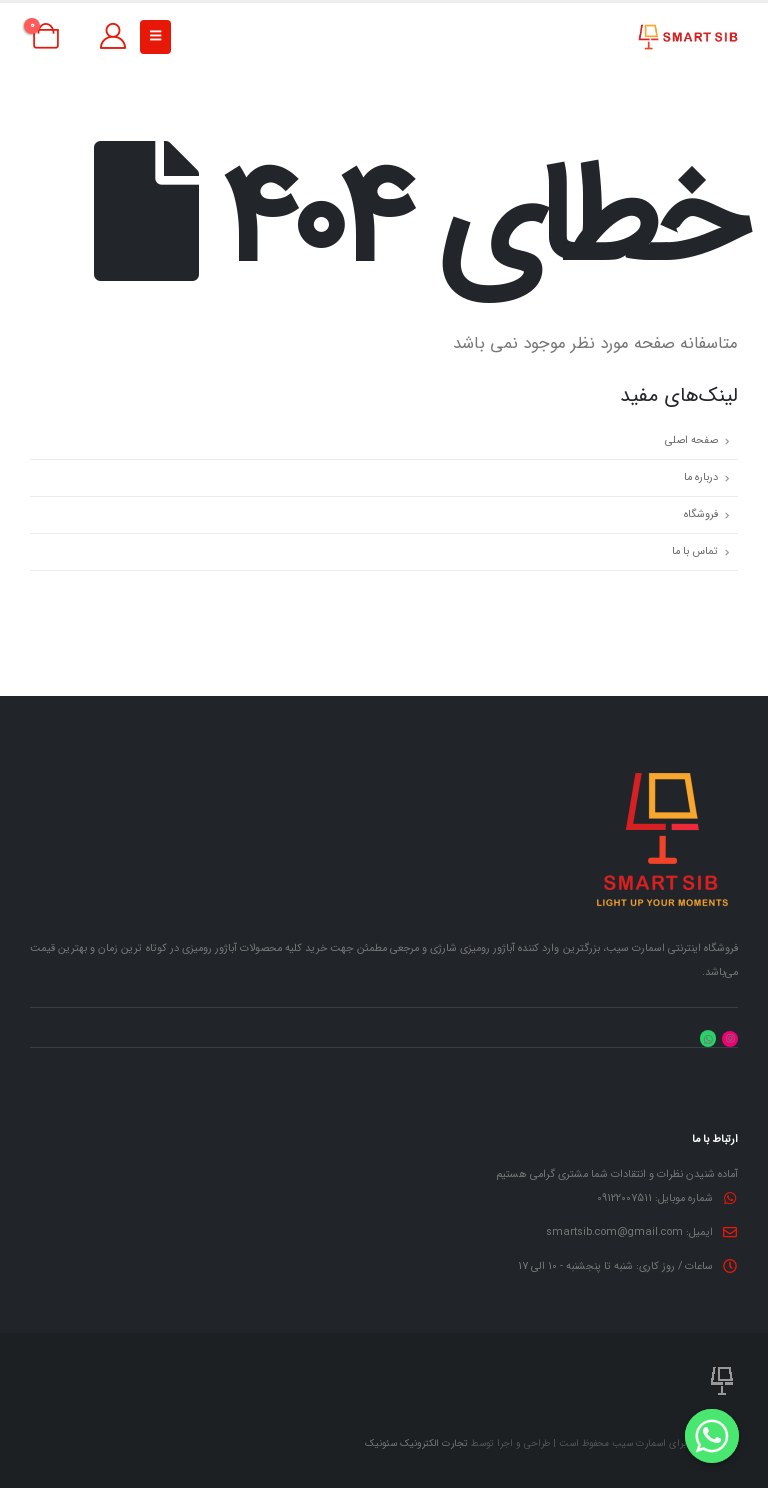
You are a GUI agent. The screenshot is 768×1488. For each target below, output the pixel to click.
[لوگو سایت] (688, 37)
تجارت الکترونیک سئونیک (416, 1443)
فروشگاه (701, 514)
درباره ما (701, 477)
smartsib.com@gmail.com (614, 1232)
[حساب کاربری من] (112, 37)
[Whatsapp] (712, 1436)
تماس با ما (695, 551)
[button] (155, 37)
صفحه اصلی (691, 440)
